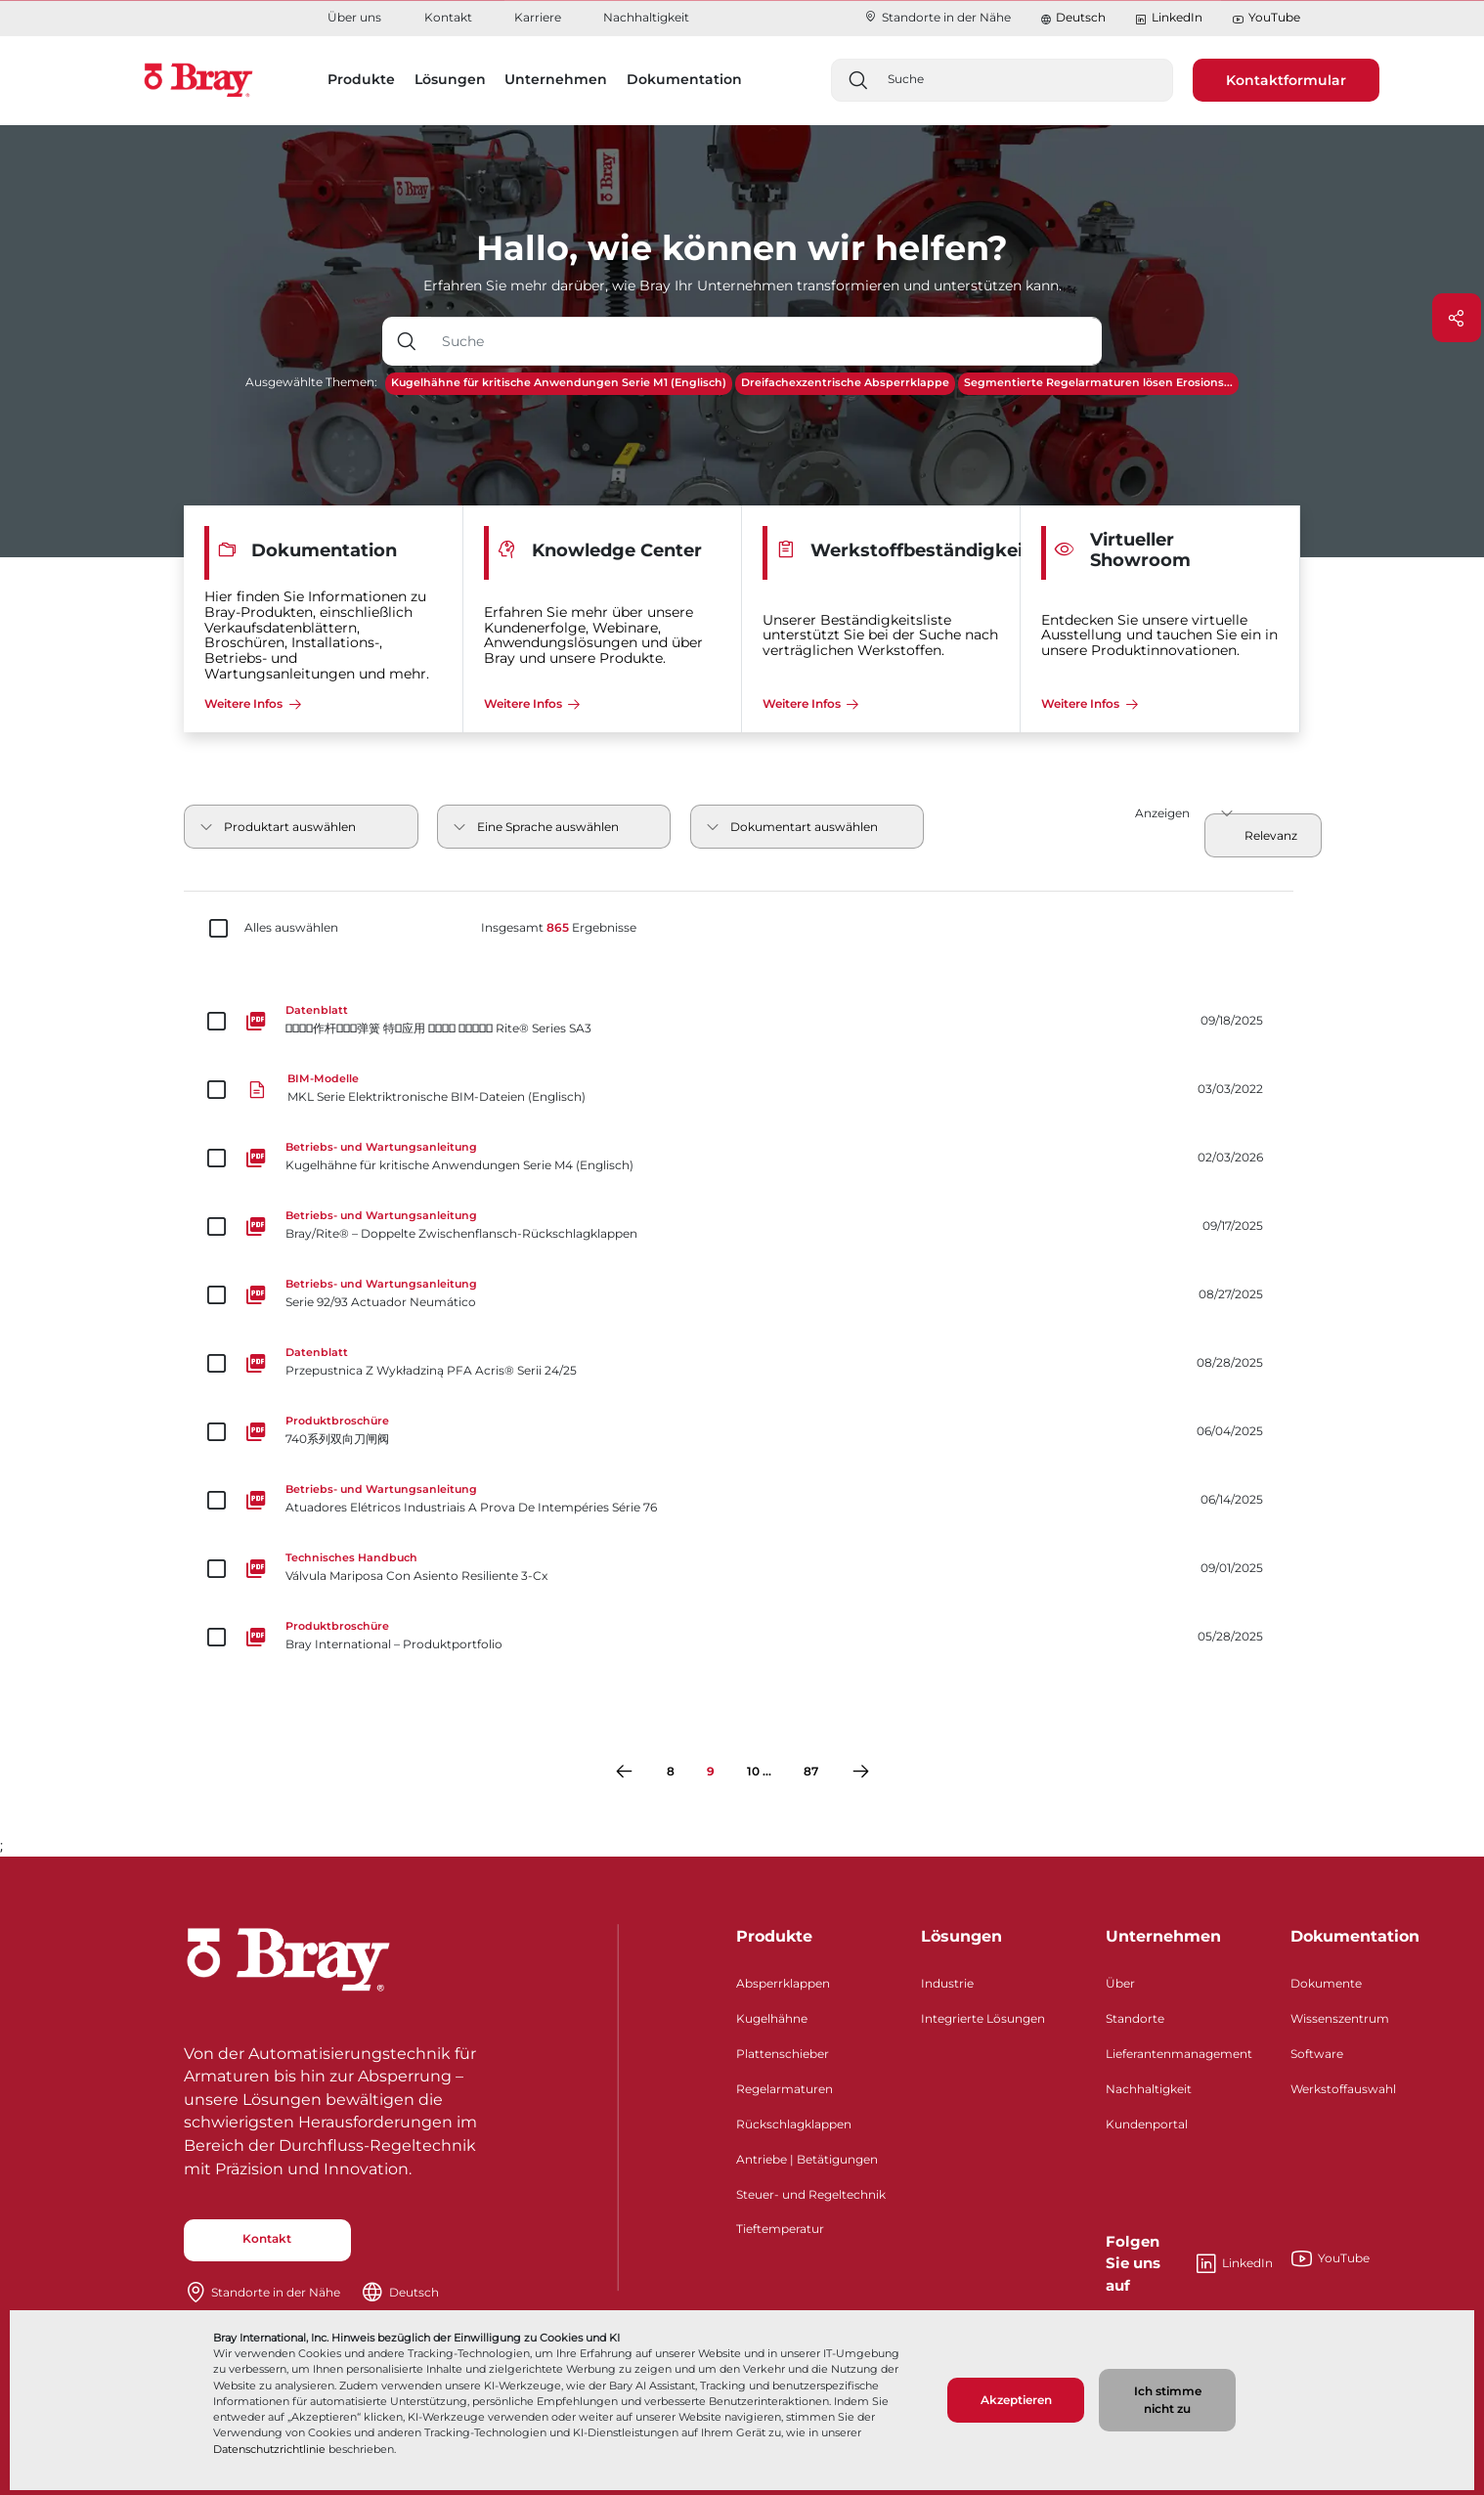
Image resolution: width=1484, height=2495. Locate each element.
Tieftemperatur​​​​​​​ (780, 2228)
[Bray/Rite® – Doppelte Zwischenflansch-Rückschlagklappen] (742, 1226)
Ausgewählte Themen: (311, 381)
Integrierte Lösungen (983, 2018)
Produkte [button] (361, 79)
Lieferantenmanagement (1179, 2053)
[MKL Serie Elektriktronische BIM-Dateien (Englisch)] (742, 1089)
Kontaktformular (1286, 80)
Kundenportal (1147, 2124)
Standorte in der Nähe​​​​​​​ (937, 17)
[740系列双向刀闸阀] (742, 1431)
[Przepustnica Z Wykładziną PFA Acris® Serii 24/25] (742, 1363)
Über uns (354, 17)
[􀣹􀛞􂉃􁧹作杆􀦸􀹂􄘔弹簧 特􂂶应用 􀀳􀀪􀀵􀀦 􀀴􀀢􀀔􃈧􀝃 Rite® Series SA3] (742, 1020)
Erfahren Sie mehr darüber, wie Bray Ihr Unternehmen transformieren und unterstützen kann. (742, 285)
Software (1316, 2053)
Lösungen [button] (450, 79)
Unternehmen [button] (555, 79)
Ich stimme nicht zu (1167, 2400)
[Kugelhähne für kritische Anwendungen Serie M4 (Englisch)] (742, 1157)
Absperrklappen (783, 1983)
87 (811, 1771)
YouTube (1266, 18)
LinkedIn (1168, 18)
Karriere (537, 17)
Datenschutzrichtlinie (269, 2449)
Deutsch (1081, 17)
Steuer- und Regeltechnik (811, 2194)
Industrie (947, 1983)
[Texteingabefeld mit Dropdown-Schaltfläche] (766, 341)
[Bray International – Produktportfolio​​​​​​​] (742, 1636)
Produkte (774, 1936)
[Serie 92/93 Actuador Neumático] (742, 1294)
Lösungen (961, 1936)
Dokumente (1326, 1983)
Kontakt (448, 17)
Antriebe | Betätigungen (807, 2159)
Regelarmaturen (784, 2088)
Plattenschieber (782, 2053)
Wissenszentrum (1339, 2018)
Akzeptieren (1016, 2399)
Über (1120, 1983)
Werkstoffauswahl (1343, 2088)
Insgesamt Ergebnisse (558, 928)
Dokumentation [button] (684, 79)
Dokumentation (1354, 1936)
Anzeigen (1162, 813)
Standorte (1135, 2018)
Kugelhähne (771, 2018)
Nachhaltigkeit (646, 17)
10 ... (759, 1771)
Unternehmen (1163, 1936)
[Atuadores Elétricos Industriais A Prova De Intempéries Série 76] (742, 1500)
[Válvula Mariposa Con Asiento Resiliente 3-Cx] (742, 1568)
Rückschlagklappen (793, 2124)
